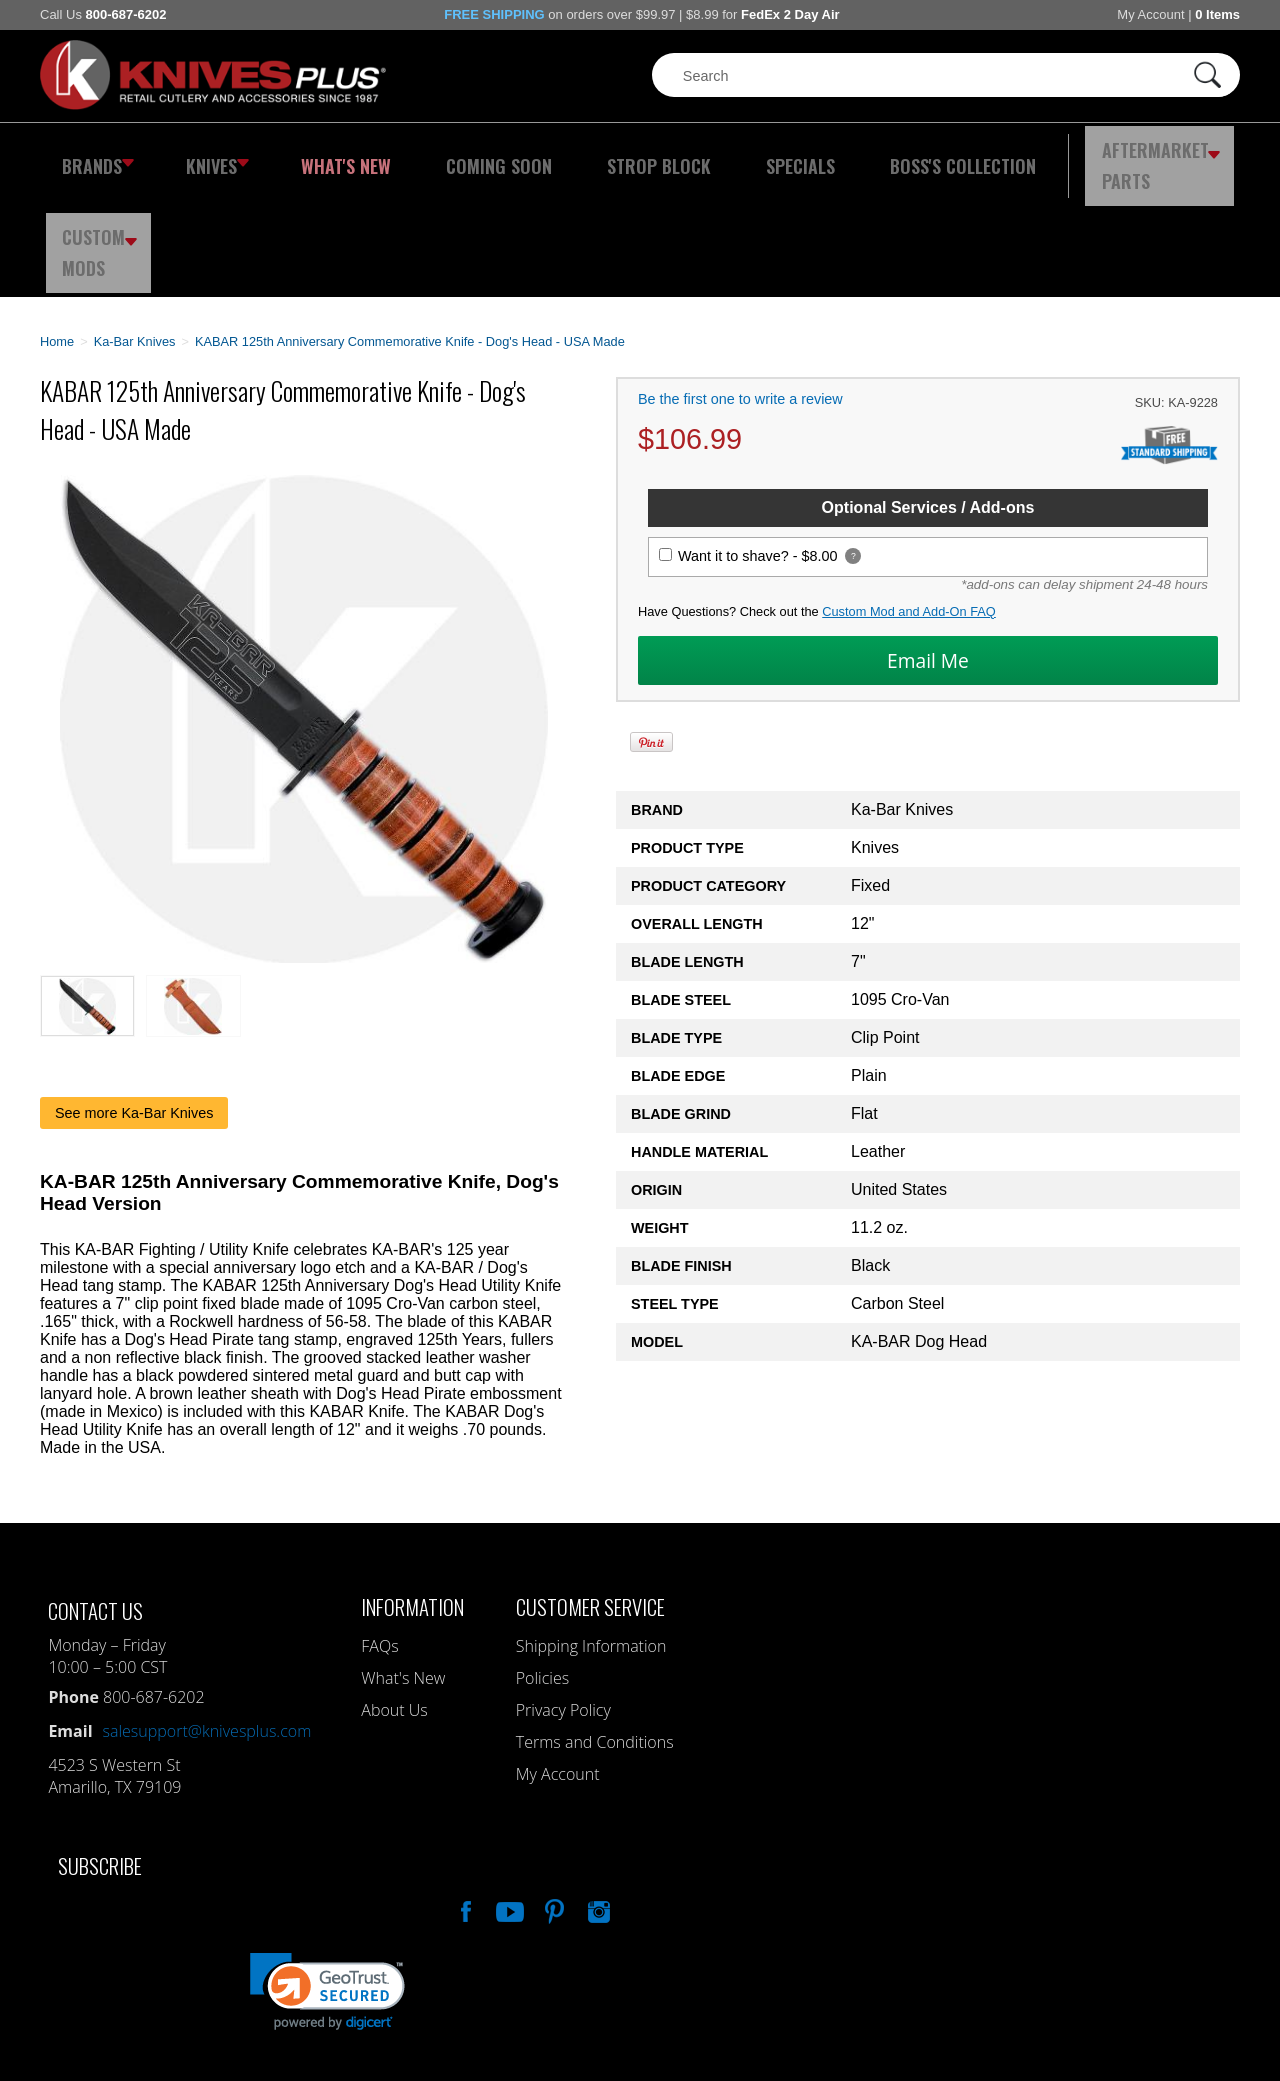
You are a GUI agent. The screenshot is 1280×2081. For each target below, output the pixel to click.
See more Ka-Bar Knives (134, 1003)
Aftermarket (1045, 155)
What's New (321, 155)
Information (412, 1496)
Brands (92, 155)
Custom (1186, 155)
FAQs (379, 1536)
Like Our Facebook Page (464, 1799)
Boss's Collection (860, 155)
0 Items (1217, 14)
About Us (394, 1600)
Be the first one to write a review (740, 289)
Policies (542, 1568)
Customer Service (590, 1496)
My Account (1150, 14)
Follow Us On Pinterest (553, 1799)
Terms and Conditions (595, 1632)
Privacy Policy (563, 1600)
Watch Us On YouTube (508, 1799)
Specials (716, 155)
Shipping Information (591, 1536)
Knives (204, 155)
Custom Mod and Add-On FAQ (909, 501)
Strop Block (595, 155)
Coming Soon (454, 155)
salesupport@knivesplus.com (207, 1621)
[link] (327, 1881)
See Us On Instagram (597, 1799)
